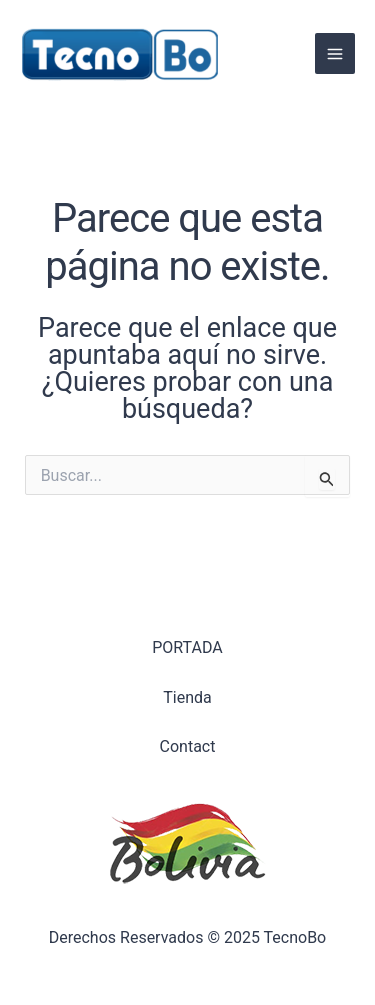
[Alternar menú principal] (335, 53)
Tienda (187, 697)
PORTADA (187, 647)
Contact (188, 746)
